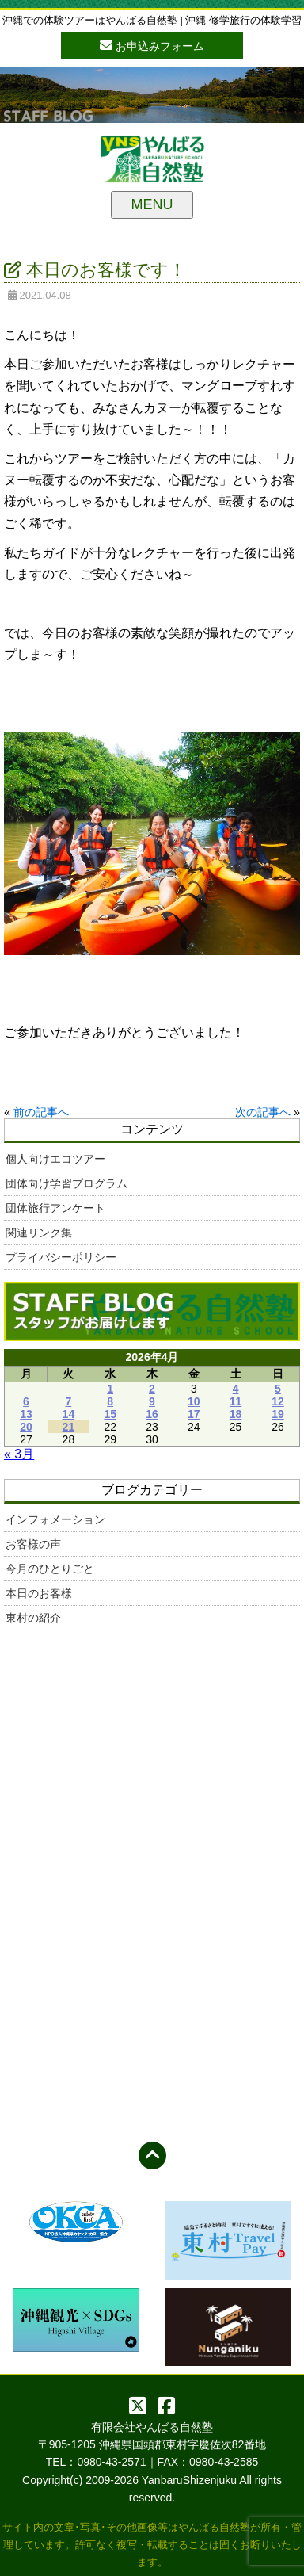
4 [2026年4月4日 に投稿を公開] (236, 1388)
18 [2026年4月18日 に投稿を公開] (236, 1414)
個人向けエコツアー (55, 1158)
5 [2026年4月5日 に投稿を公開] (278, 1388)
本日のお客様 (39, 1593)
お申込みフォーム (152, 44)
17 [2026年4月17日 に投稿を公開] (194, 1414)
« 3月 (19, 1454)
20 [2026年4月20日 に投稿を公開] (26, 1426)
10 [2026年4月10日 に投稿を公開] (194, 1401)
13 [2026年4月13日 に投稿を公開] (26, 1414)
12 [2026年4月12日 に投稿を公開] (278, 1401)
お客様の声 (33, 1544)
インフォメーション (55, 1519)
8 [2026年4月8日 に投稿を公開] (110, 1401)
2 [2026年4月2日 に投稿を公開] (152, 1388)
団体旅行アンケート (55, 1208)
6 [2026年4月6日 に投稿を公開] (26, 1401)
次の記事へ (263, 1112)
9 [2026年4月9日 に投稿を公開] (152, 1401)
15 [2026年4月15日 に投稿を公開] (110, 1414)
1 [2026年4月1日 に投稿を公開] (110, 1388)
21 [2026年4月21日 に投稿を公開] (69, 1426)
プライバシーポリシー (61, 1257)
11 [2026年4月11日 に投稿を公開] (236, 1401)
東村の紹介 (33, 1617)
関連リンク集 (39, 1232)
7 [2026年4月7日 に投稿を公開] (68, 1401)
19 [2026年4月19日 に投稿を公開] (278, 1414)
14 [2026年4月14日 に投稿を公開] (69, 1414)
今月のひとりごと (50, 1568)
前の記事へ (41, 1112)
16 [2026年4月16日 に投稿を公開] (152, 1414)
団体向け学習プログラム (66, 1183)
